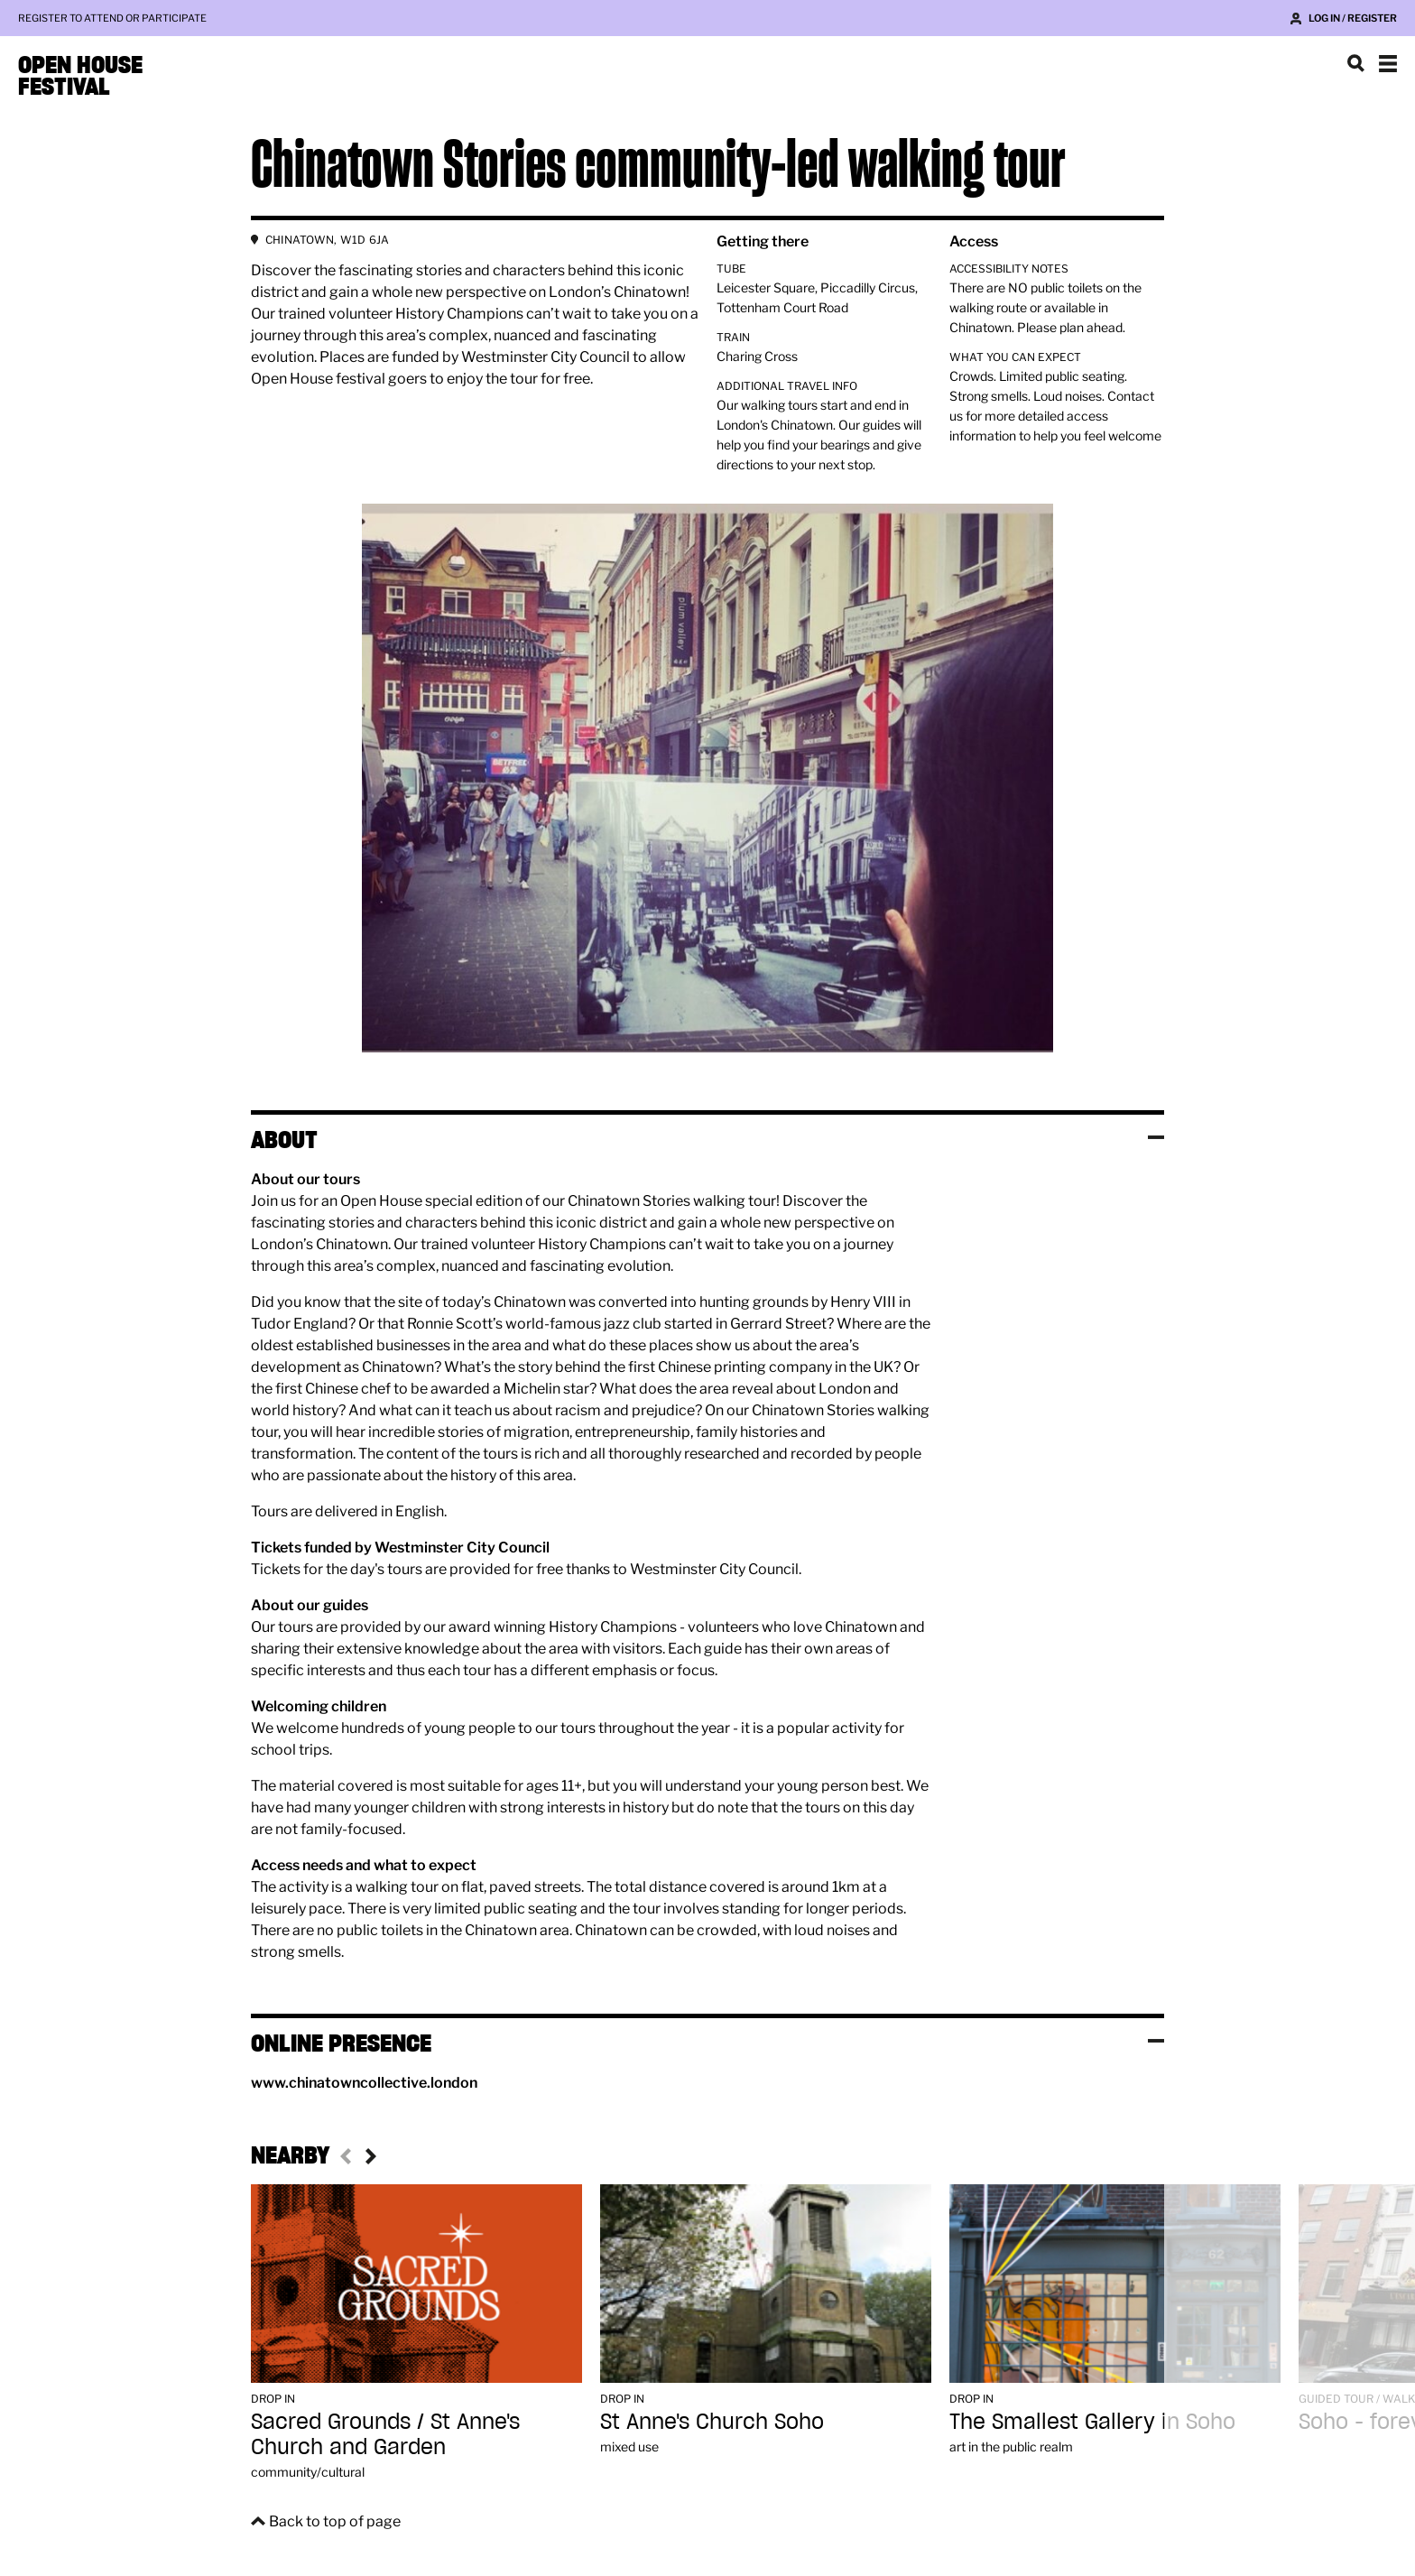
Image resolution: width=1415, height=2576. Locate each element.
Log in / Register (1353, 18)
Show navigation (1388, 63)
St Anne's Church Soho (712, 2421)
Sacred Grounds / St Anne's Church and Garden (385, 2433)
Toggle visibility (1156, 1137)
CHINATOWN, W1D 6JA (327, 239)
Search (1355, 63)
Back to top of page (335, 2521)
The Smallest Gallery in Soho (1092, 2421)
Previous (348, 2156)
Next (368, 2156)
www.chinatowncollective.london (364, 2082)
